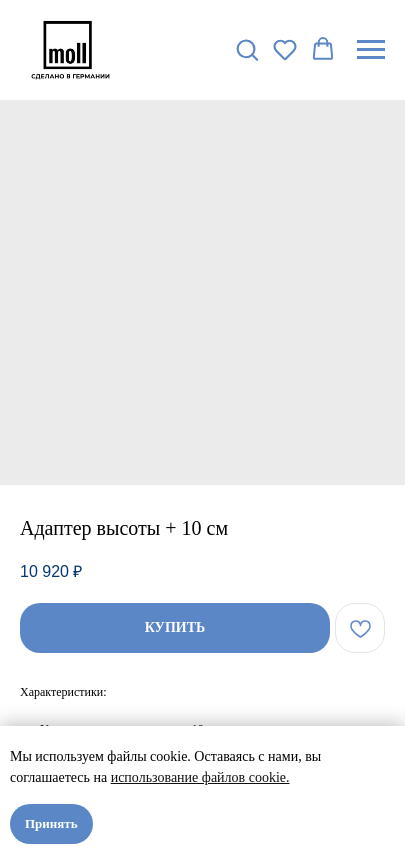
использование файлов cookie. (200, 777)
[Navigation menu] (371, 50)
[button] (247, 49)
